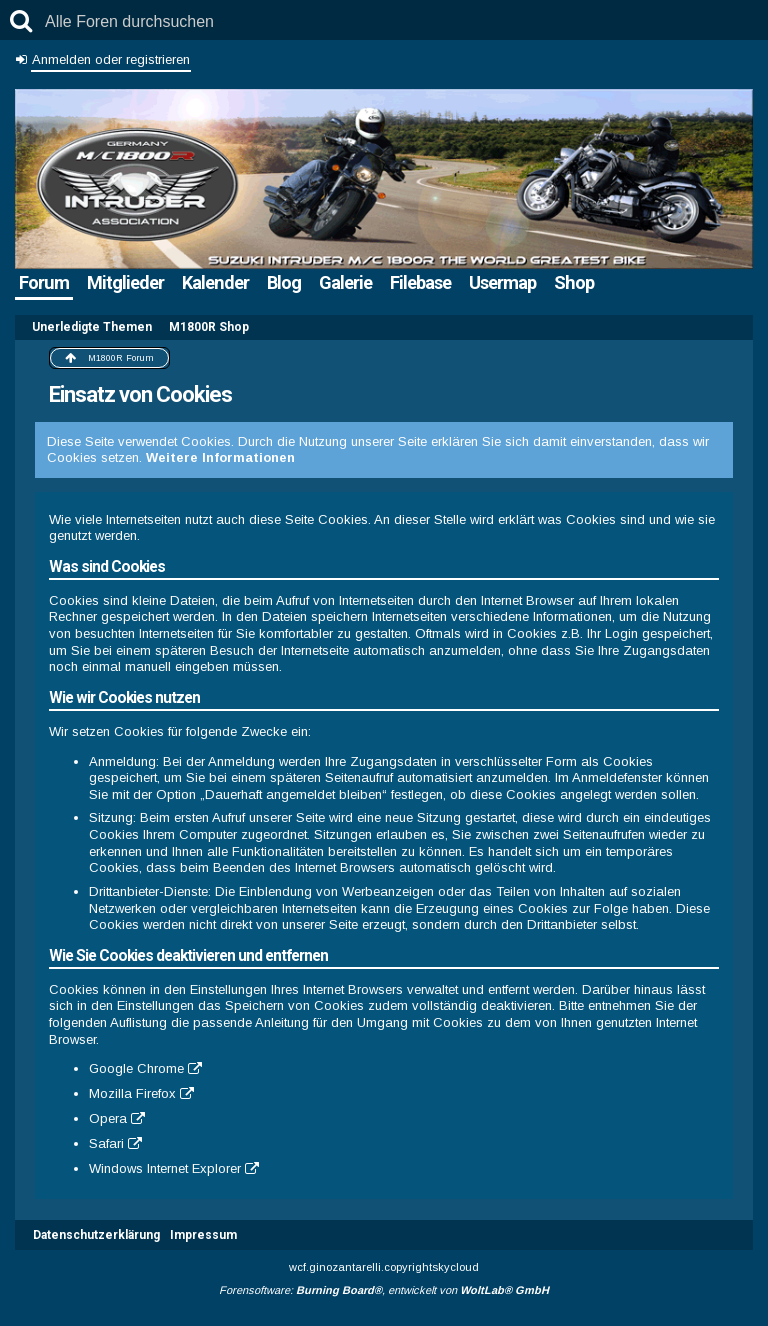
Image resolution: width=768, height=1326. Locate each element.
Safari (106, 1143)
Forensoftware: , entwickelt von (384, 1290)
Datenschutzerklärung (96, 1235)
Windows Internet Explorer (165, 1168)
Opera (108, 1118)
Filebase (420, 282)
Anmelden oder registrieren (111, 59)
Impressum (203, 1235)
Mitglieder (125, 282)
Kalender (215, 282)
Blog (284, 282)
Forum (44, 282)
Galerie (345, 282)
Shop (574, 282)
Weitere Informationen (220, 457)
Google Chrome (136, 1068)
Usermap (502, 282)
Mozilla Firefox (132, 1093)
